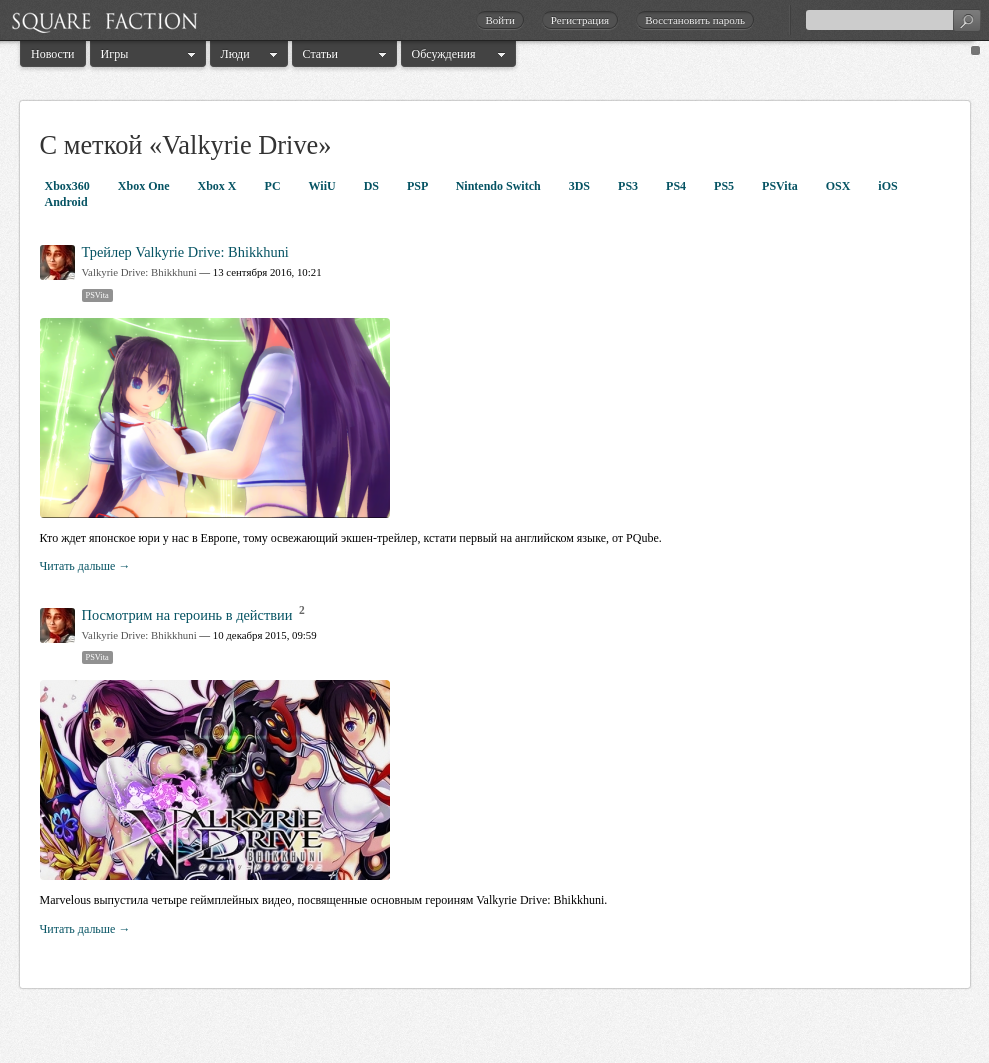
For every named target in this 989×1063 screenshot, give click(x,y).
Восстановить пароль (695, 20)
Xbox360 (69, 186)
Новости (53, 54)
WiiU (324, 186)
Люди (235, 54)
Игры (115, 54)
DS (373, 186)
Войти (499, 20)
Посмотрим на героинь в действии (187, 615)
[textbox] (893, 20)
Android (66, 202)
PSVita (781, 186)
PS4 (677, 186)
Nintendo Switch (500, 186)
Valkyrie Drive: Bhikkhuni (139, 272)
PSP (419, 186)
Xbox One (145, 186)
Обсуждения (444, 54)
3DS (581, 186)
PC (274, 186)
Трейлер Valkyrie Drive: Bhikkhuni (185, 252)
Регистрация (580, 20)
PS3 (629, 186)
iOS (887, 186)
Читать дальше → (85, 566)
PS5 (725, 186)
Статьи (320, 54)
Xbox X (219, 186)
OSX (840, 186)
